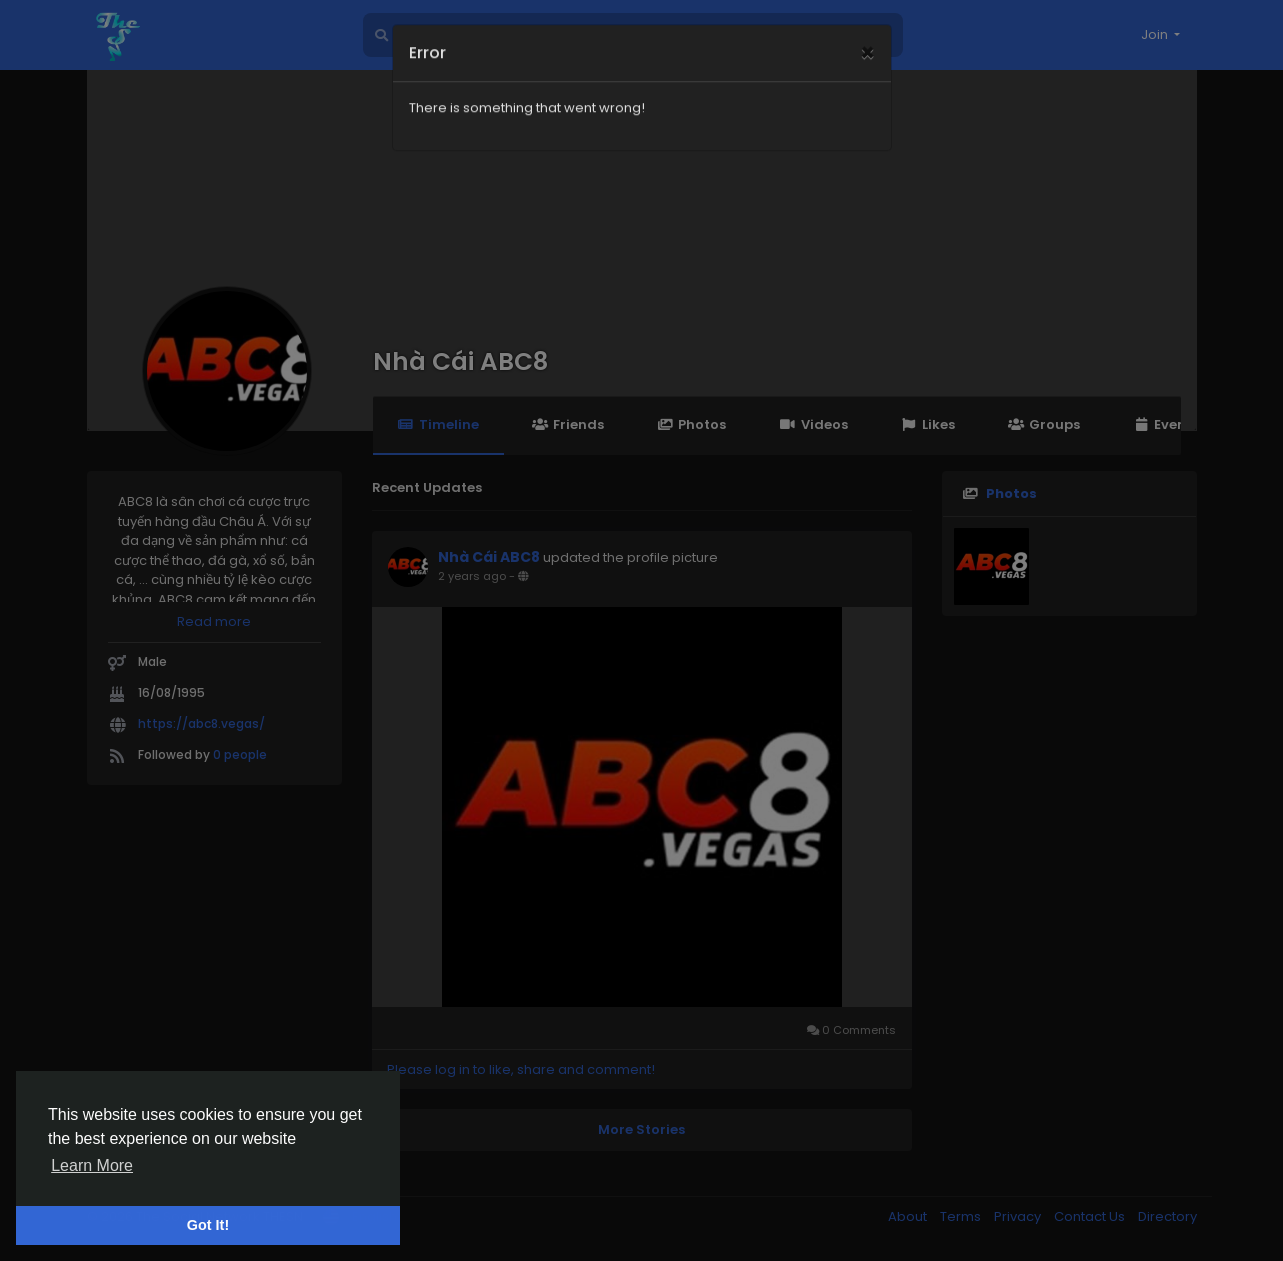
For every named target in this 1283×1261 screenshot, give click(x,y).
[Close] (867, 31)
